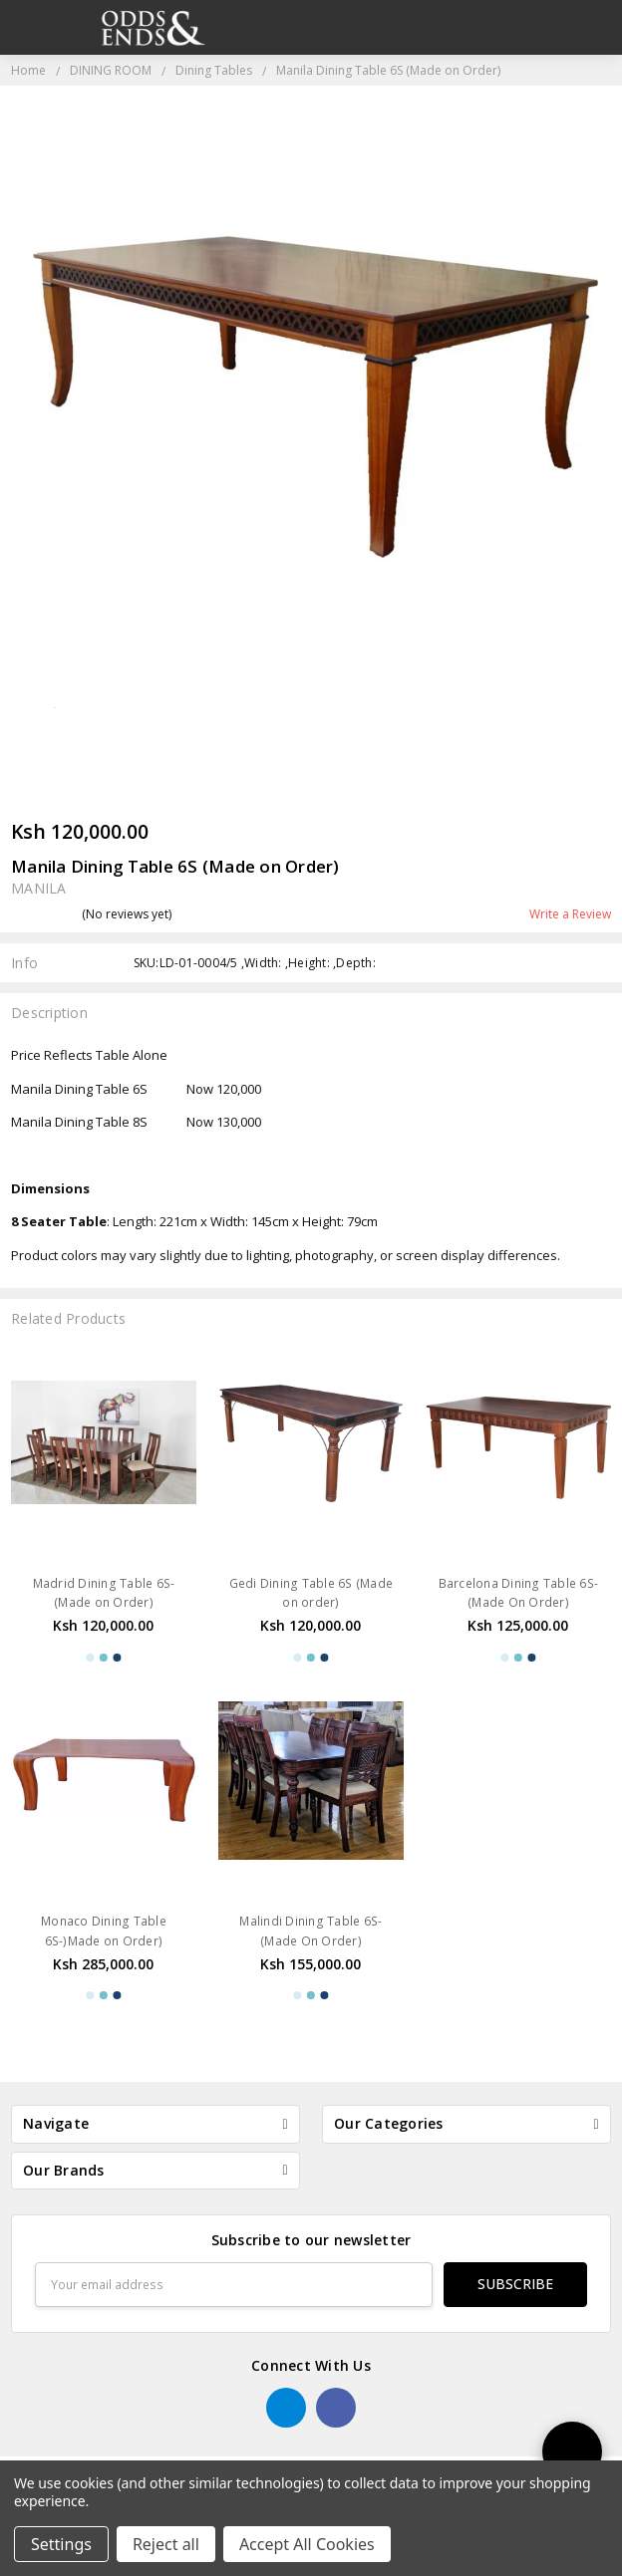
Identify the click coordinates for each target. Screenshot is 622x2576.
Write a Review (570, 914)
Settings (61, 2544)
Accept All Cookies (307, 2544)
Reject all (166, 2544)
